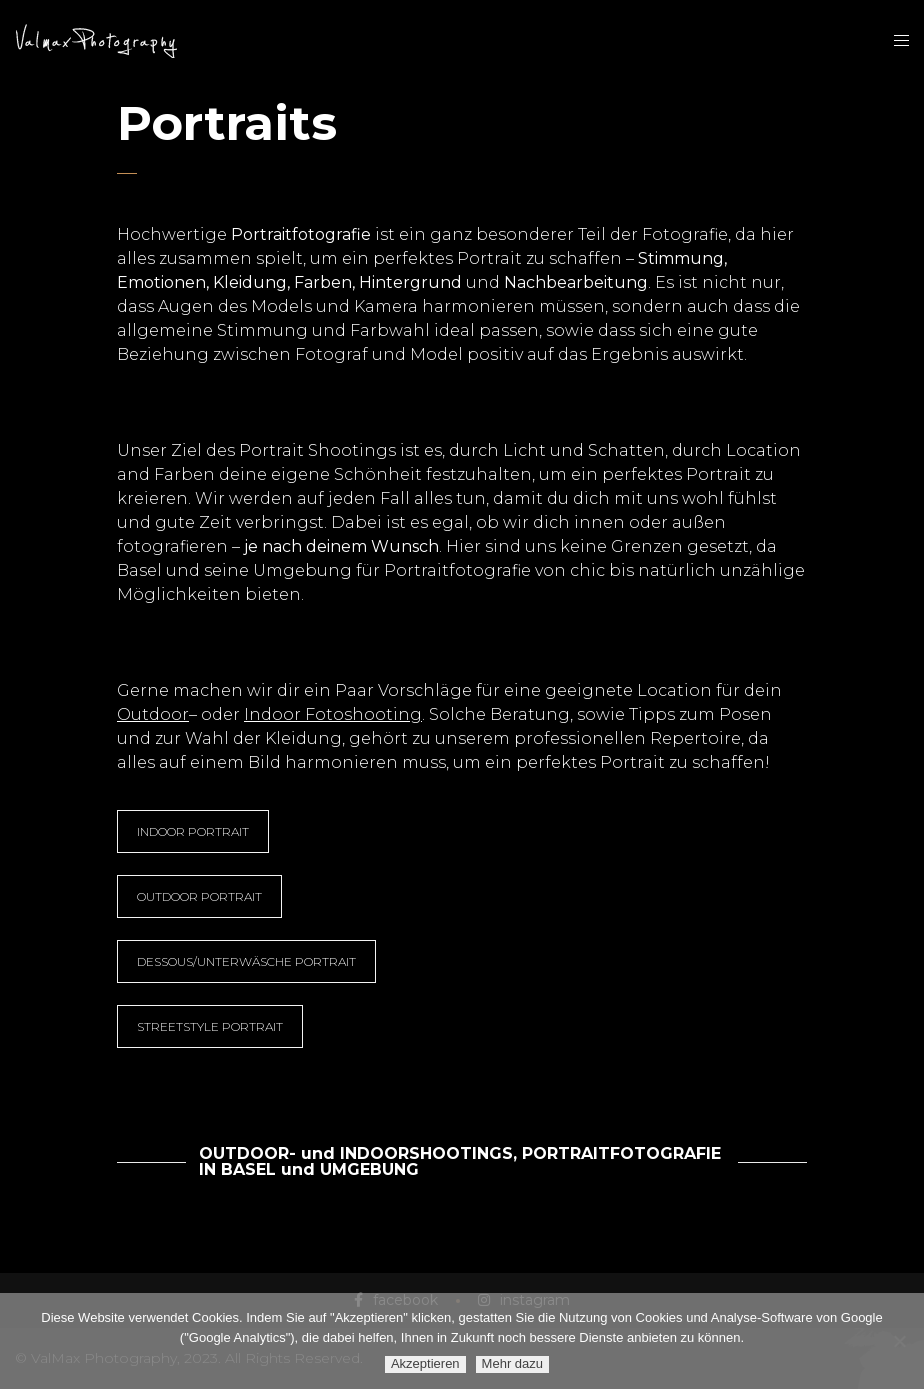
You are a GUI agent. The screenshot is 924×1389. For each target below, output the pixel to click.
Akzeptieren (425, 1363)
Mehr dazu (512, 1363)
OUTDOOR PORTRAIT (199, 896)
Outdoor (153, 714)
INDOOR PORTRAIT (193, 831)
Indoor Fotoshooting (333, 714)
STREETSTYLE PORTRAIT (210, 1026)
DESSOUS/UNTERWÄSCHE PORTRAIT (246, 961)
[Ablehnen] (899, 1341)
